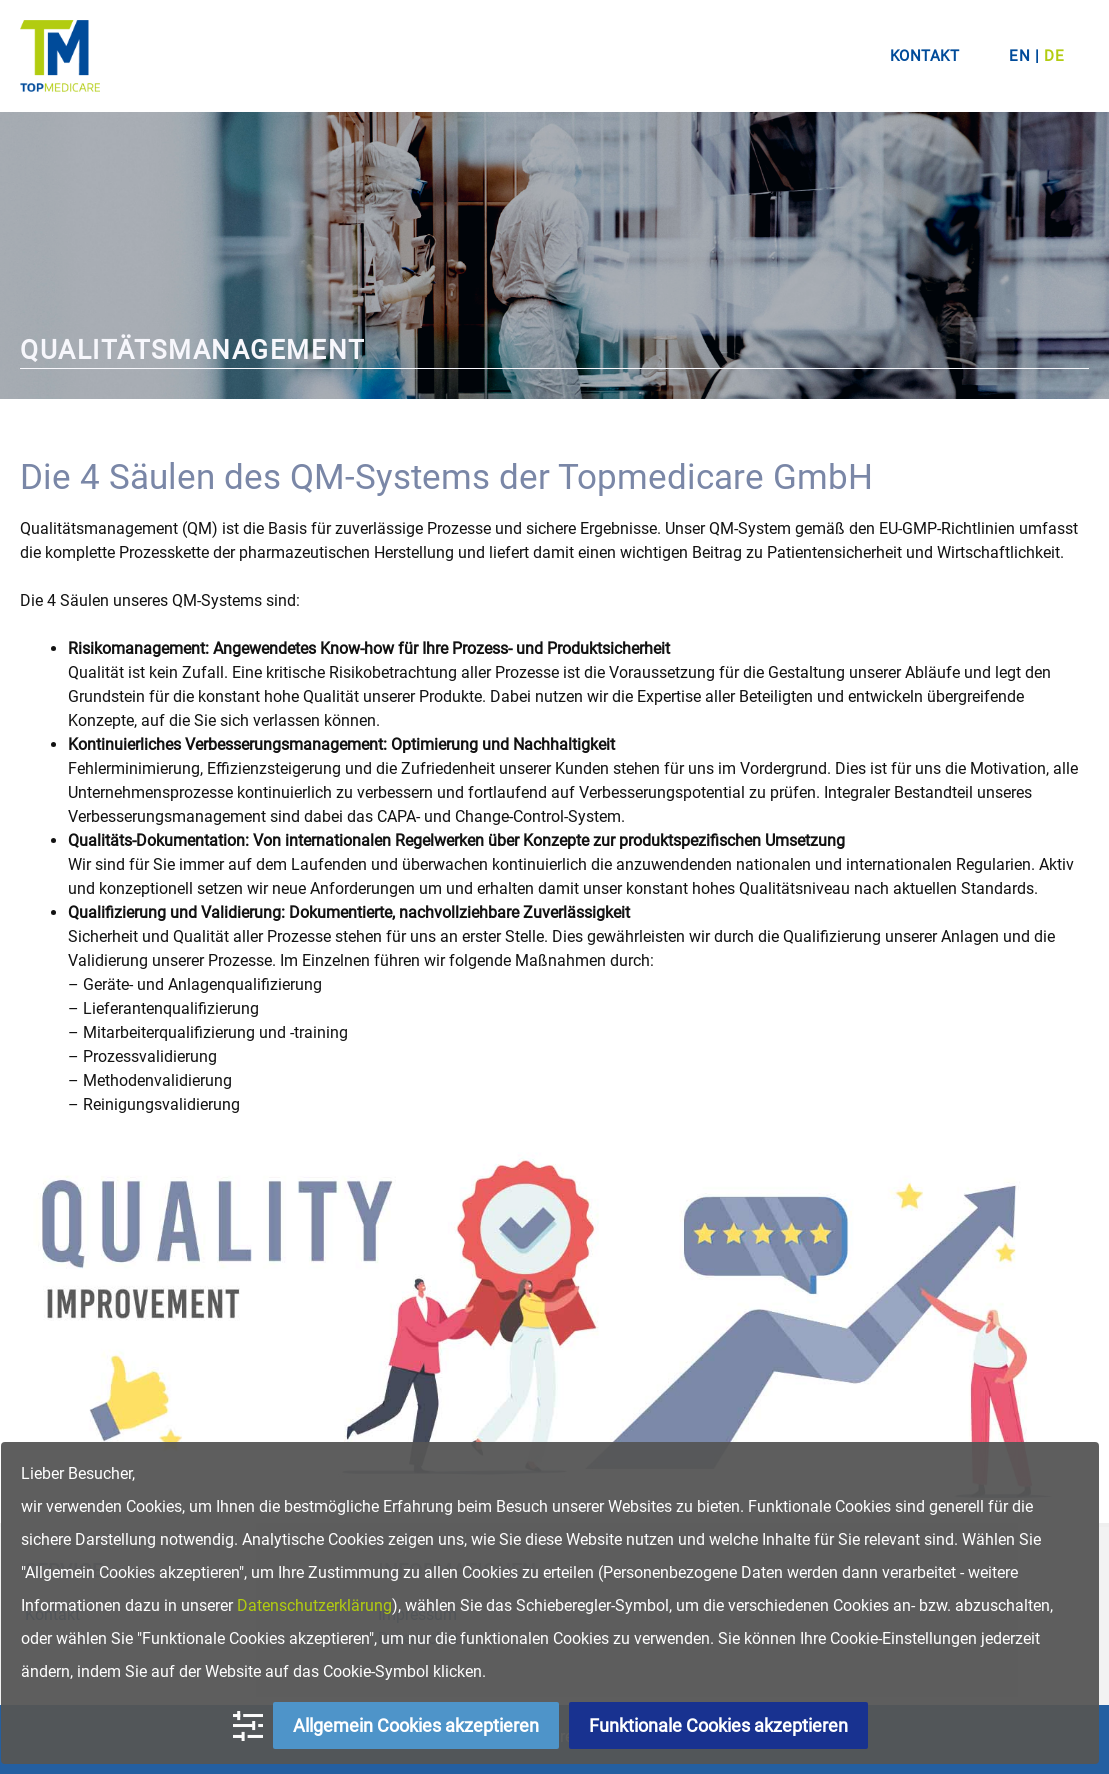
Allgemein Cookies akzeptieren (416, 1725)
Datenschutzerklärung (314, 1605)
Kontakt (925, 56)
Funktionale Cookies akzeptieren (718, 1725)
